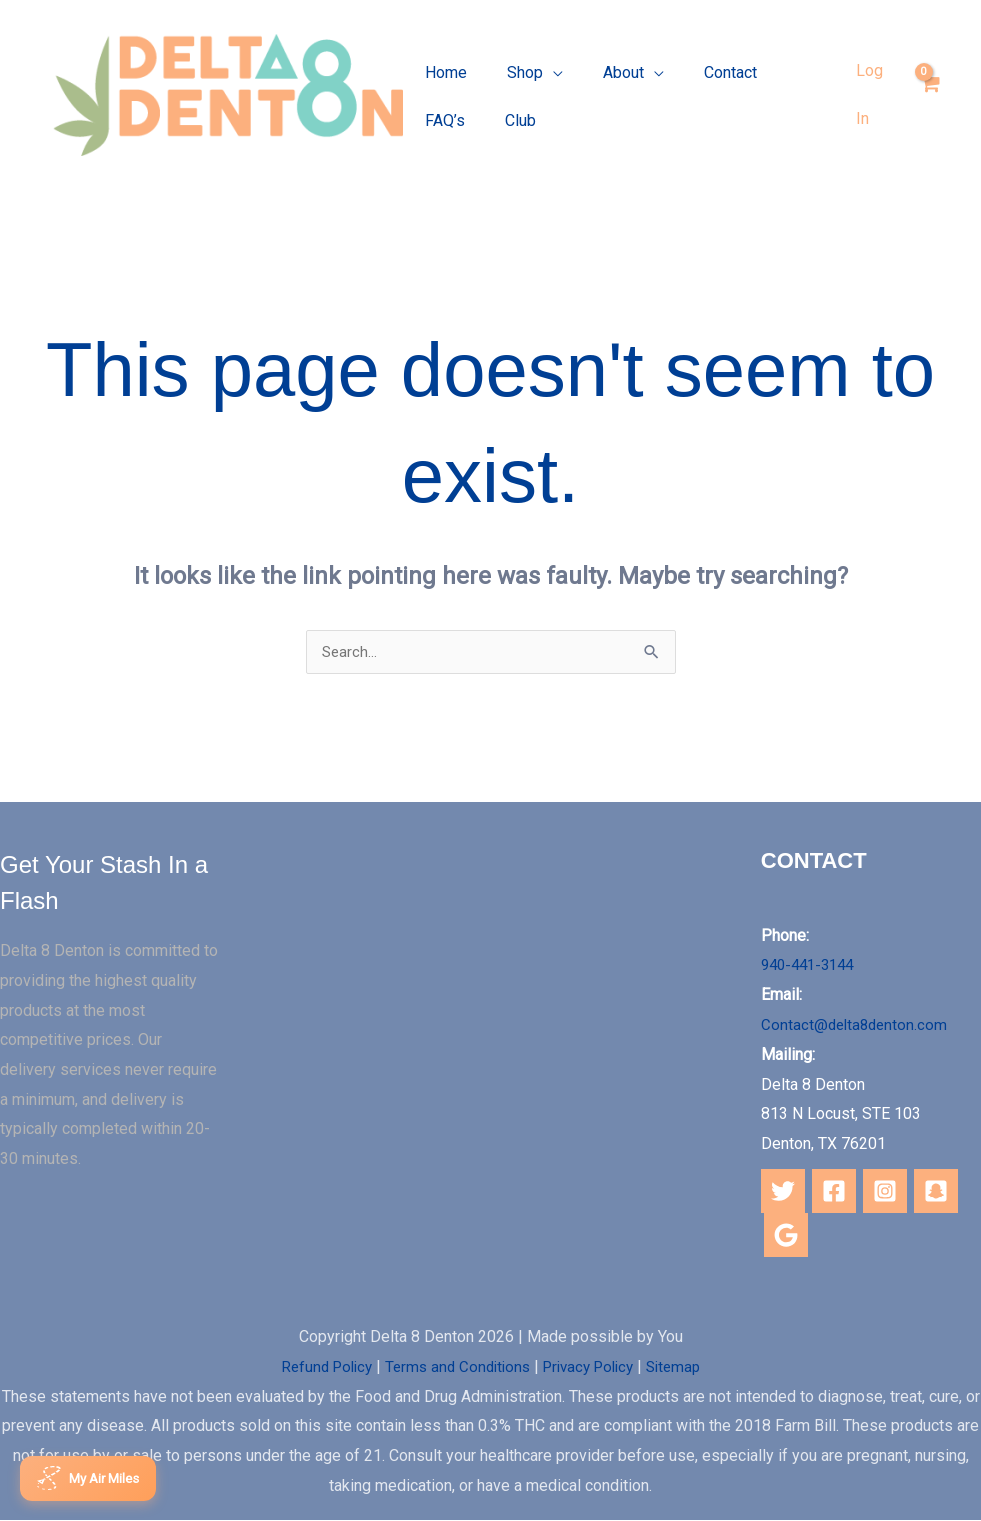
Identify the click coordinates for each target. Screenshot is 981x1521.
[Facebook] (834, 1191)
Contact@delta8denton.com (857, 1025)
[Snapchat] (936, 1191)
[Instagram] (885, 1191)
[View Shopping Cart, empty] (929, 94)
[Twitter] (783, 1191)
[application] (541, 82)
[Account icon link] (873, 94)
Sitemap (685, 1366)
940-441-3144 (812, 965)
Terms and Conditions (454, 1366)
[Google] (786, 1235)
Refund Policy (316, 1366)
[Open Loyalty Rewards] (94, 1477)
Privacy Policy (593, 1366)
